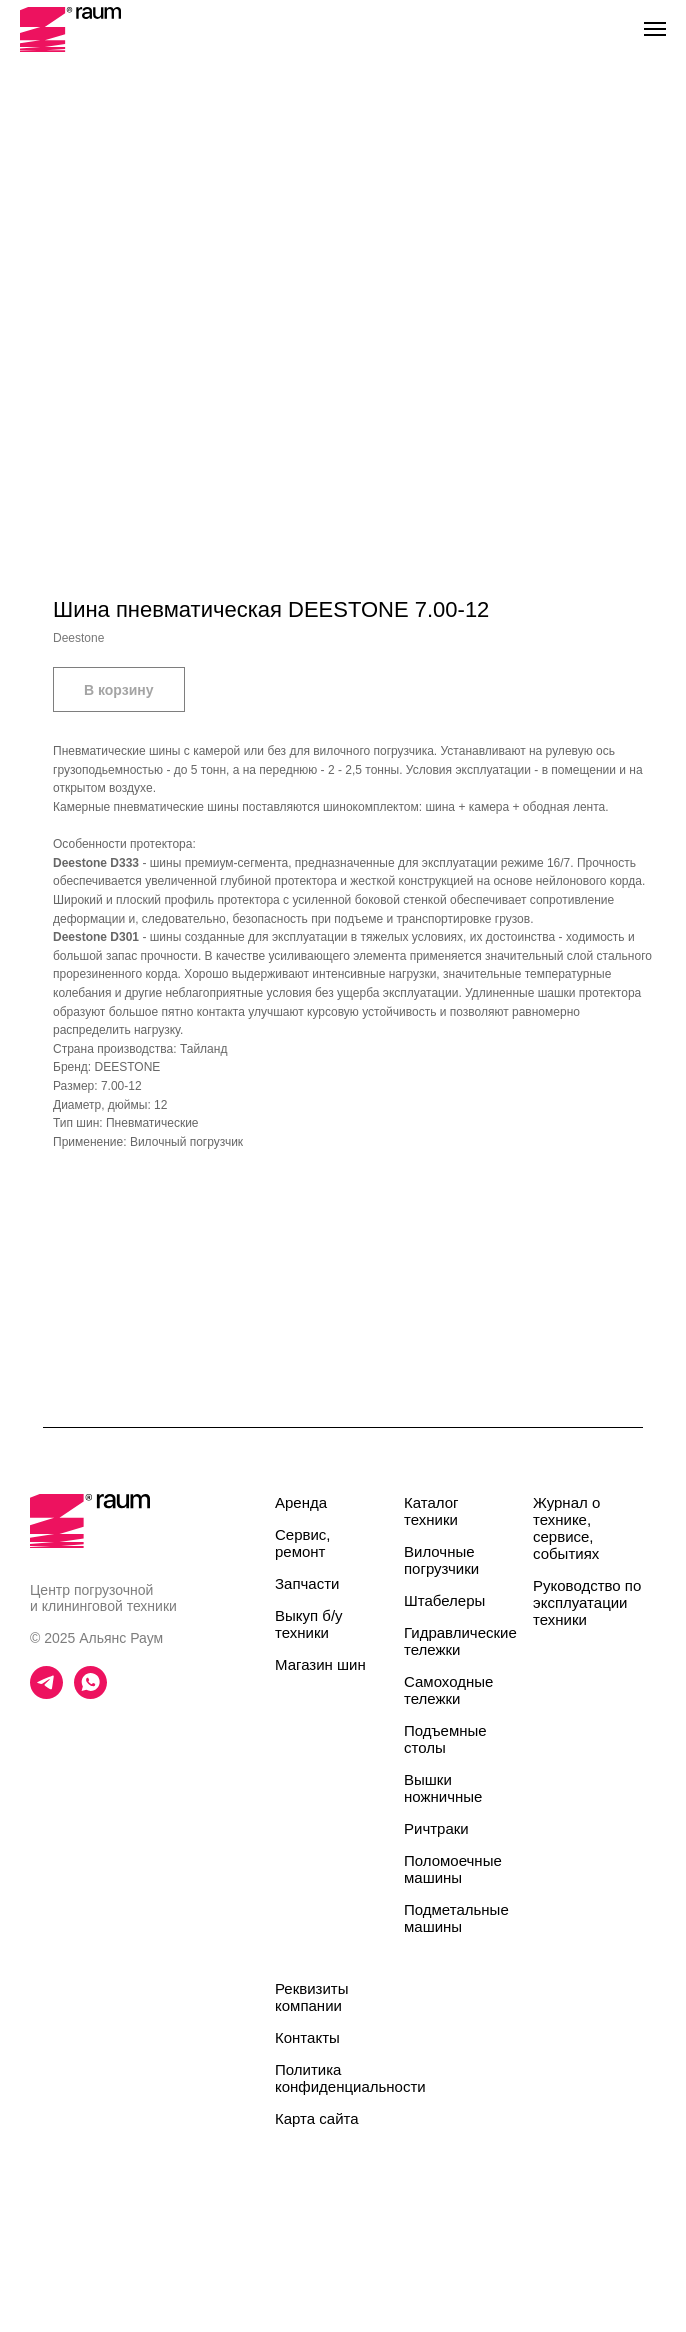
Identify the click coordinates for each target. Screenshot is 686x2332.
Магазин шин (320, 1664)
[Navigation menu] (655, 29)
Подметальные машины (456, 1918)
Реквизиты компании (312, 1997)
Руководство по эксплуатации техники (587, 1602)
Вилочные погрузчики (441, 1560)
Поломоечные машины (453, 1869)
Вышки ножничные (443, 1788)
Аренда (301, 1502)
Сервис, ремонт (303, 1543)
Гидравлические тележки (460, 1641)
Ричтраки (436, 1828)
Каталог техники (431, 1511)
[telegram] (46, 1693)
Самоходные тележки (448, 1690)
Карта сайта (317, 2118)
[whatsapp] (90, 1693)
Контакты (307, 2037)
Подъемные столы (445, 1739)
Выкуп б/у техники (309, 1624)
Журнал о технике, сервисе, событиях (566, 1528)
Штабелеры (444, 1600)
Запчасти (307, 1583)
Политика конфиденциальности (350, 2078)
